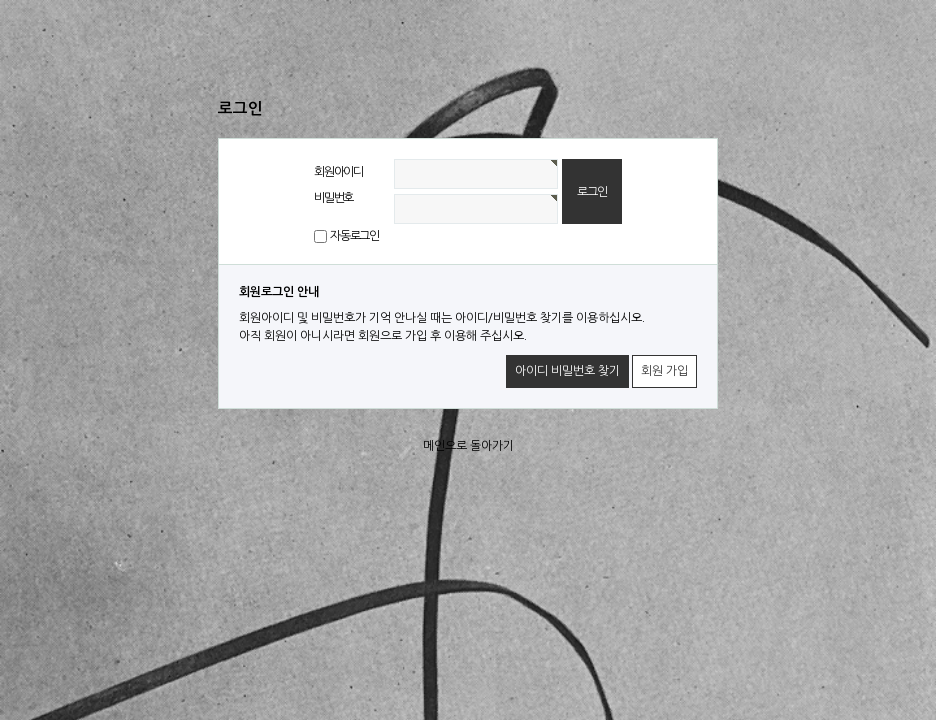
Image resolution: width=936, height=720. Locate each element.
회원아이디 (338, 172)
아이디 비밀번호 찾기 (567, 371)
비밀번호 (333, 198)
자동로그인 (354, 236)
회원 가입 (664, 371)
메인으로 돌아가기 (468, 446)
